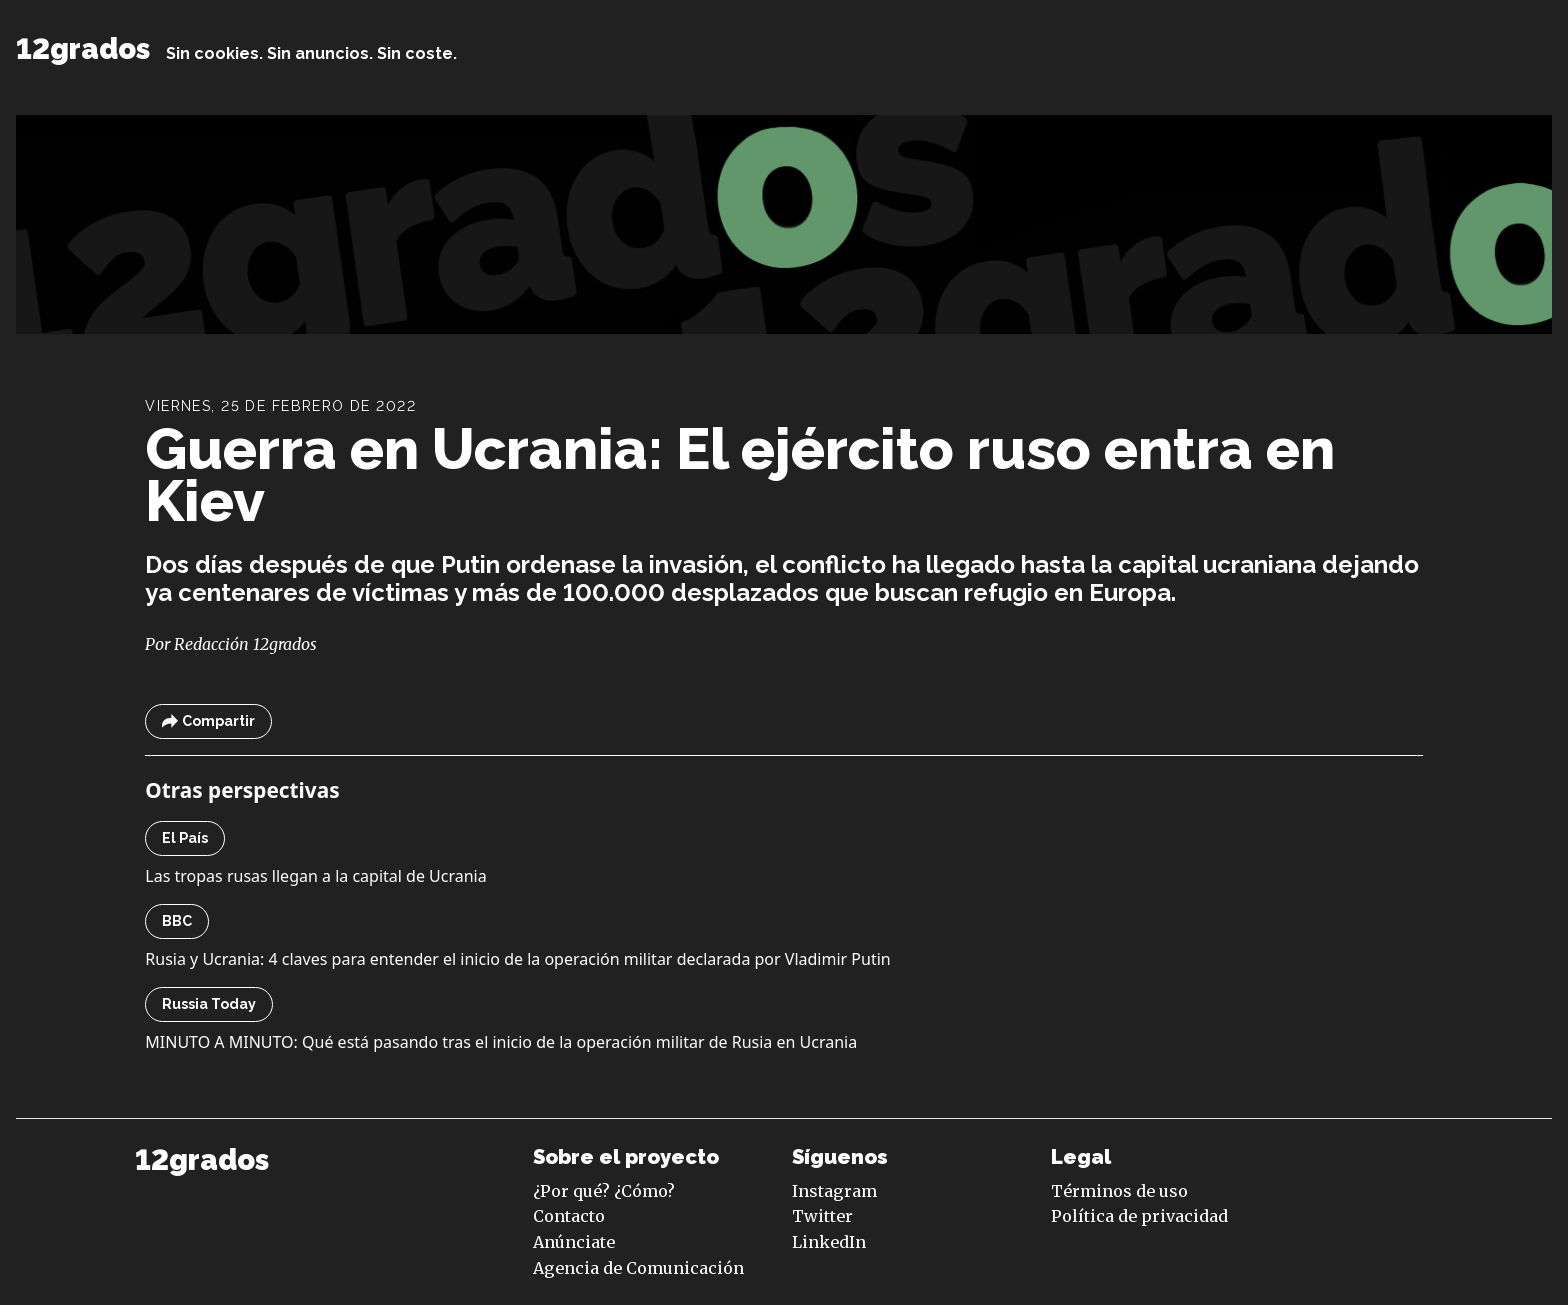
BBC (177, 921)
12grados (83, 49)
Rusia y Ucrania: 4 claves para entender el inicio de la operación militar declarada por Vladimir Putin (517, 959)
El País (185, 838)
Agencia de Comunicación (638, 1268)
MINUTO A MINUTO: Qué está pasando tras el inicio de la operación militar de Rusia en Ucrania (501, 1042)
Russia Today (209, 1004)
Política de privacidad (1139, 1216)
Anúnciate (574, 1242)
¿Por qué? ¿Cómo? (604, 1191)
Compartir (208, 721)
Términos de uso (1119, 1191)
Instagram (834, 1191)
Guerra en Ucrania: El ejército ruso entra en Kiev (740, 474)
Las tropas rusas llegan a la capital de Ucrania (315, 876)
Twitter (822, 1216)
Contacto (569, 1216)
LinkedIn (829, 1242)
